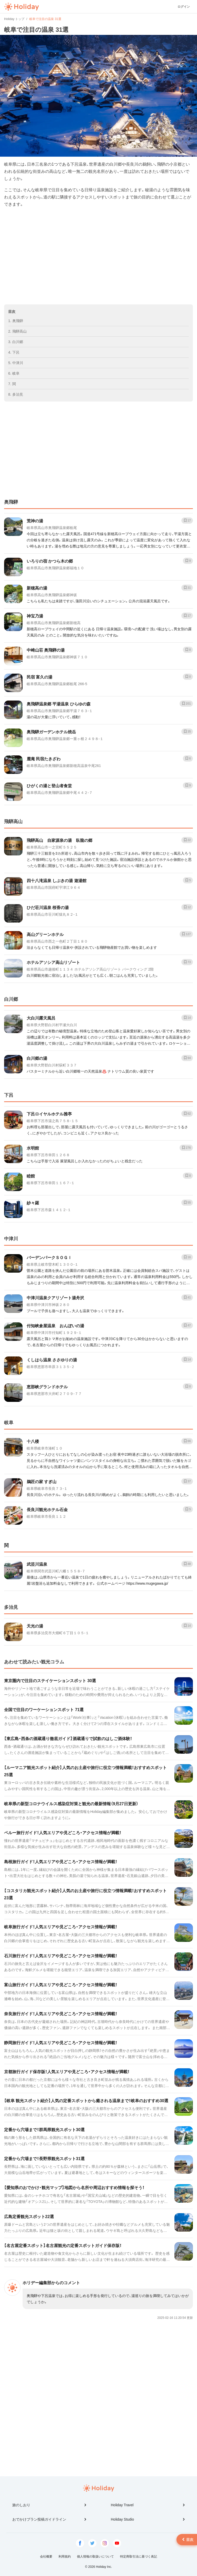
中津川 (17, 363)
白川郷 (17, 342)
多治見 (17, 394)
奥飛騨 (17, 321)
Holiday (21, 7)
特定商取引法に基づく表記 (138, 2556)
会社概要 (46, 2556)
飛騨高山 (19, 331)
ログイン (184, 6)
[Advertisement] (98, 256)
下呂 (15, 352)
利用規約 (64, 2556)
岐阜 (15, 373)
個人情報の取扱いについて (95, 2556)
